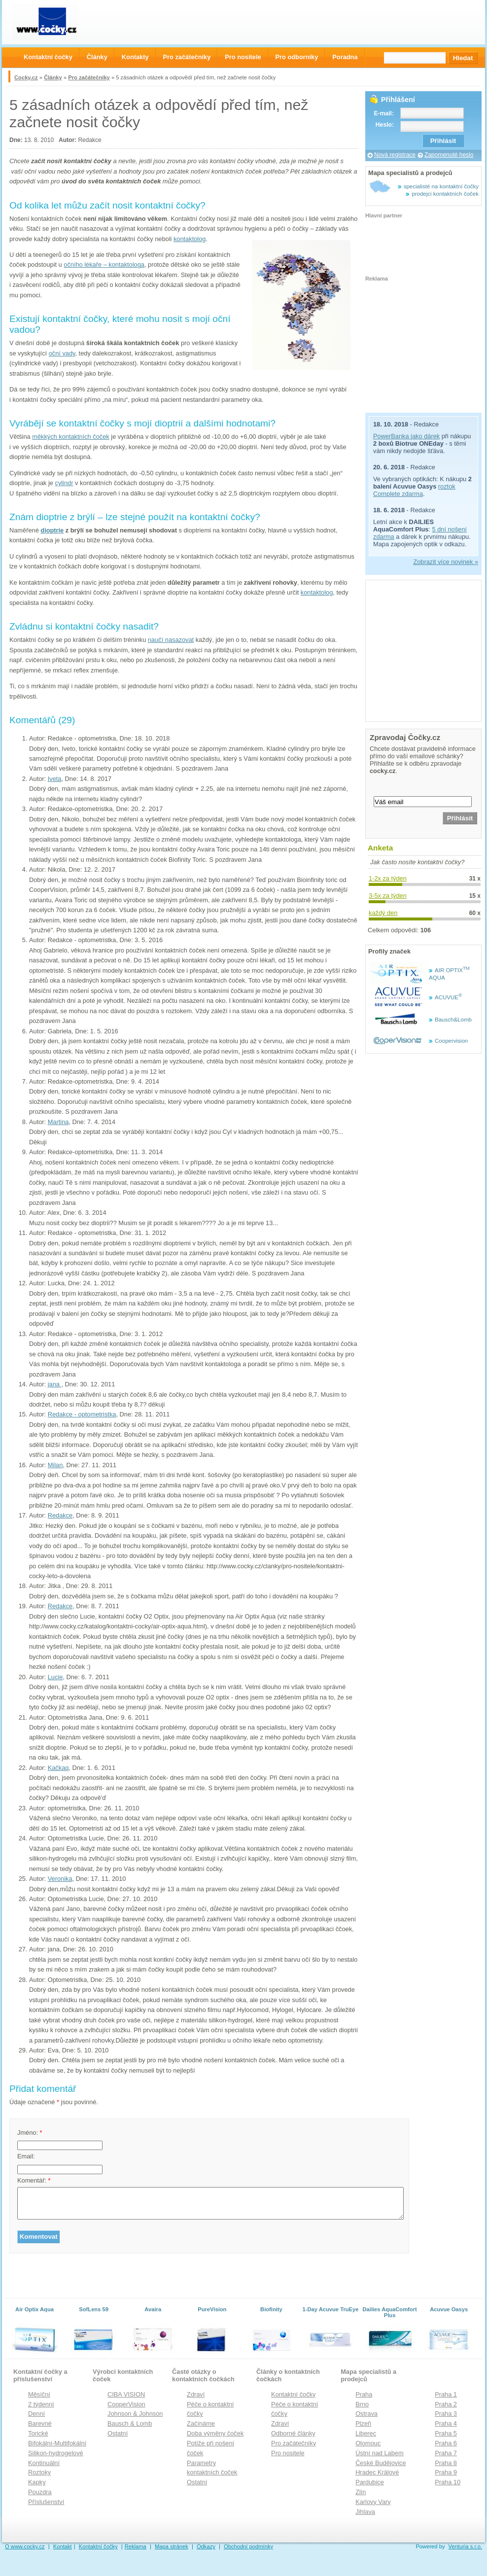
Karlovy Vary (373, 2501)
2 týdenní (41, 2404)
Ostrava (366, 2413)
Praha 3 (446, 2413)
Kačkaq (58, 1767)
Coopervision (451, 1041)
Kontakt (62, 2546)
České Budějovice (380, 2463)
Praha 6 (446, 2443)
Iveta (55, 778)
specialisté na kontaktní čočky (441, 186)
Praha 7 (446, 2453)
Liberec (365, 2433)
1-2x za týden (388, 878)
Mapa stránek (171, 2546)
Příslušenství (46, 2501)
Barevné (40, 2423)
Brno (362, 2404)
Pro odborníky (297, 57)
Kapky (37, 2482)
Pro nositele (288, 2453)
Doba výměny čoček (215, 2433)
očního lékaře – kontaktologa (104, 264)
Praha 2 (446, 2404)
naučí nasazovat (171, 639)
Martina (58, 1122)
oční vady (62, 353)
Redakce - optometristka (82, 1414)
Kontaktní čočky (293, 2394)
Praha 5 (446, 2433)
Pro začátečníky (89, 77)
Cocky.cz (26, 77)
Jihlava (365, 2511)
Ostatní (117, 2433)
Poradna (344, 57)
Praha (363, 2394)
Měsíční (39, 2394)
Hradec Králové (377, 2472)
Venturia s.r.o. (465, 2546)
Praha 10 (447, 2482)
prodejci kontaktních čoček (445, 194)
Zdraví (196, 2394)
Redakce (60, 1515)
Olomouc (368, 2443)
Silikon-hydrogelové (55, 2453)
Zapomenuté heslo (448, 154)
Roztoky (39, 2472)
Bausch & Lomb (129, 2423)
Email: (26, 2156)
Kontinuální (44, 2463)
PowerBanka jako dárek (406, 436)
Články (53, 77)
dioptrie (52, 530)
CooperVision (126, 2404)
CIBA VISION (126, 2394)
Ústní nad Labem (379, 2453)
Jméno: (29, 2132)
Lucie (55, 1677)
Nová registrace (395, 154)
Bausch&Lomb (453, 1020)
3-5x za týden (388, 895)
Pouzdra (40, 2492)
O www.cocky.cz (25, 2546)
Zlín (360, 2492)
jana (55, 1384)
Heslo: (385, 124)
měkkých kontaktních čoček (70, 436)
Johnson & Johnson (135, 2413)
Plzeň (363, 2423)
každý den (383, 913)
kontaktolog (190, 239)
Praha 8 (446, 2463)
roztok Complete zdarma (414, 490)
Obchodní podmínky (248, 2546)
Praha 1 (446, 2394)
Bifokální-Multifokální (57, 2443)
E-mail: (384, 113)
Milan (55, 1465)
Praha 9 (446, 2472)
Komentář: (34, 2180)
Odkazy (206, 2546)
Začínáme (201, 2423)
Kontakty (135, 57)
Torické (38, 2433)
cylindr (64, 483)
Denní (36, 2413)
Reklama (135, 2546)
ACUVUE (448, 997)
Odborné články (293, 2433)
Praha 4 (446, 2423)
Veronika (60, 1878)
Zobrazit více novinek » (445, 561)
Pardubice (369, 2482)
